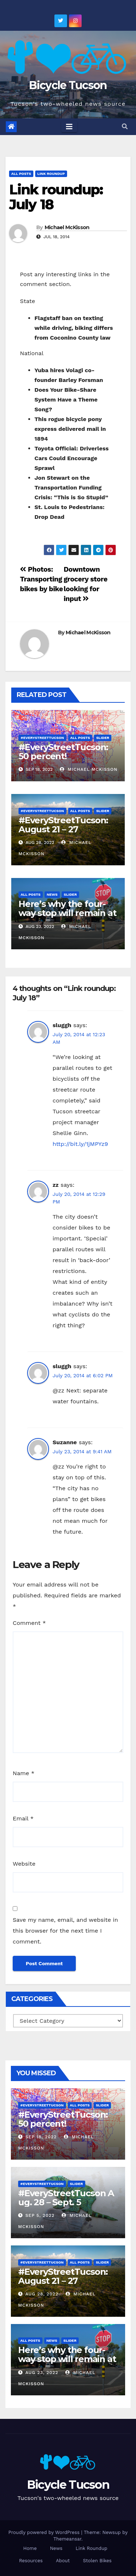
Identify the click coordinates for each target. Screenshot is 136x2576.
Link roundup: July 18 (56, 197)
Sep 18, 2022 (41, 2136)
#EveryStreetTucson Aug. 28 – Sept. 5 (66, 2197)
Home (30, 2548)
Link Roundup (51, 174)
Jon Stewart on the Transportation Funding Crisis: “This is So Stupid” (71, 487)
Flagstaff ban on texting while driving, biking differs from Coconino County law (73, 328)
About (63, 2560)
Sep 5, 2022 (39, 2215)
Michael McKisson (67, 227)
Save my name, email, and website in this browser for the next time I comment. (65, 1930)
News (52, 894)
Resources (30, 2560)
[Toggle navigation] (69, 126)
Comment (29, 1622)
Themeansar (67, 2539)
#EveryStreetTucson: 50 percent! (63, 751)
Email (23, 1818)
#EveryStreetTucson (42, 738)
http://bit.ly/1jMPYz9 (80, 1143)
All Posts (21, 174)
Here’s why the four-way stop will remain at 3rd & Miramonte (67, 913)
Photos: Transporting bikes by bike (41, 579)
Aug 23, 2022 (41, 2372)
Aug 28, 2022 (41, 2293)
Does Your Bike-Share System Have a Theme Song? (66, 399)
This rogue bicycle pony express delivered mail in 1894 (70, 429)
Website (24, 1863)
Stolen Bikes (97, 2560)
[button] (125, 126)
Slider (102, 738)
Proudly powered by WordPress (44, 2532)
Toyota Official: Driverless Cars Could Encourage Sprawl (71, 458)
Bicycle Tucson (68, 85)
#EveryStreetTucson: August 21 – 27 (63, 825)
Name (23, 1773)
